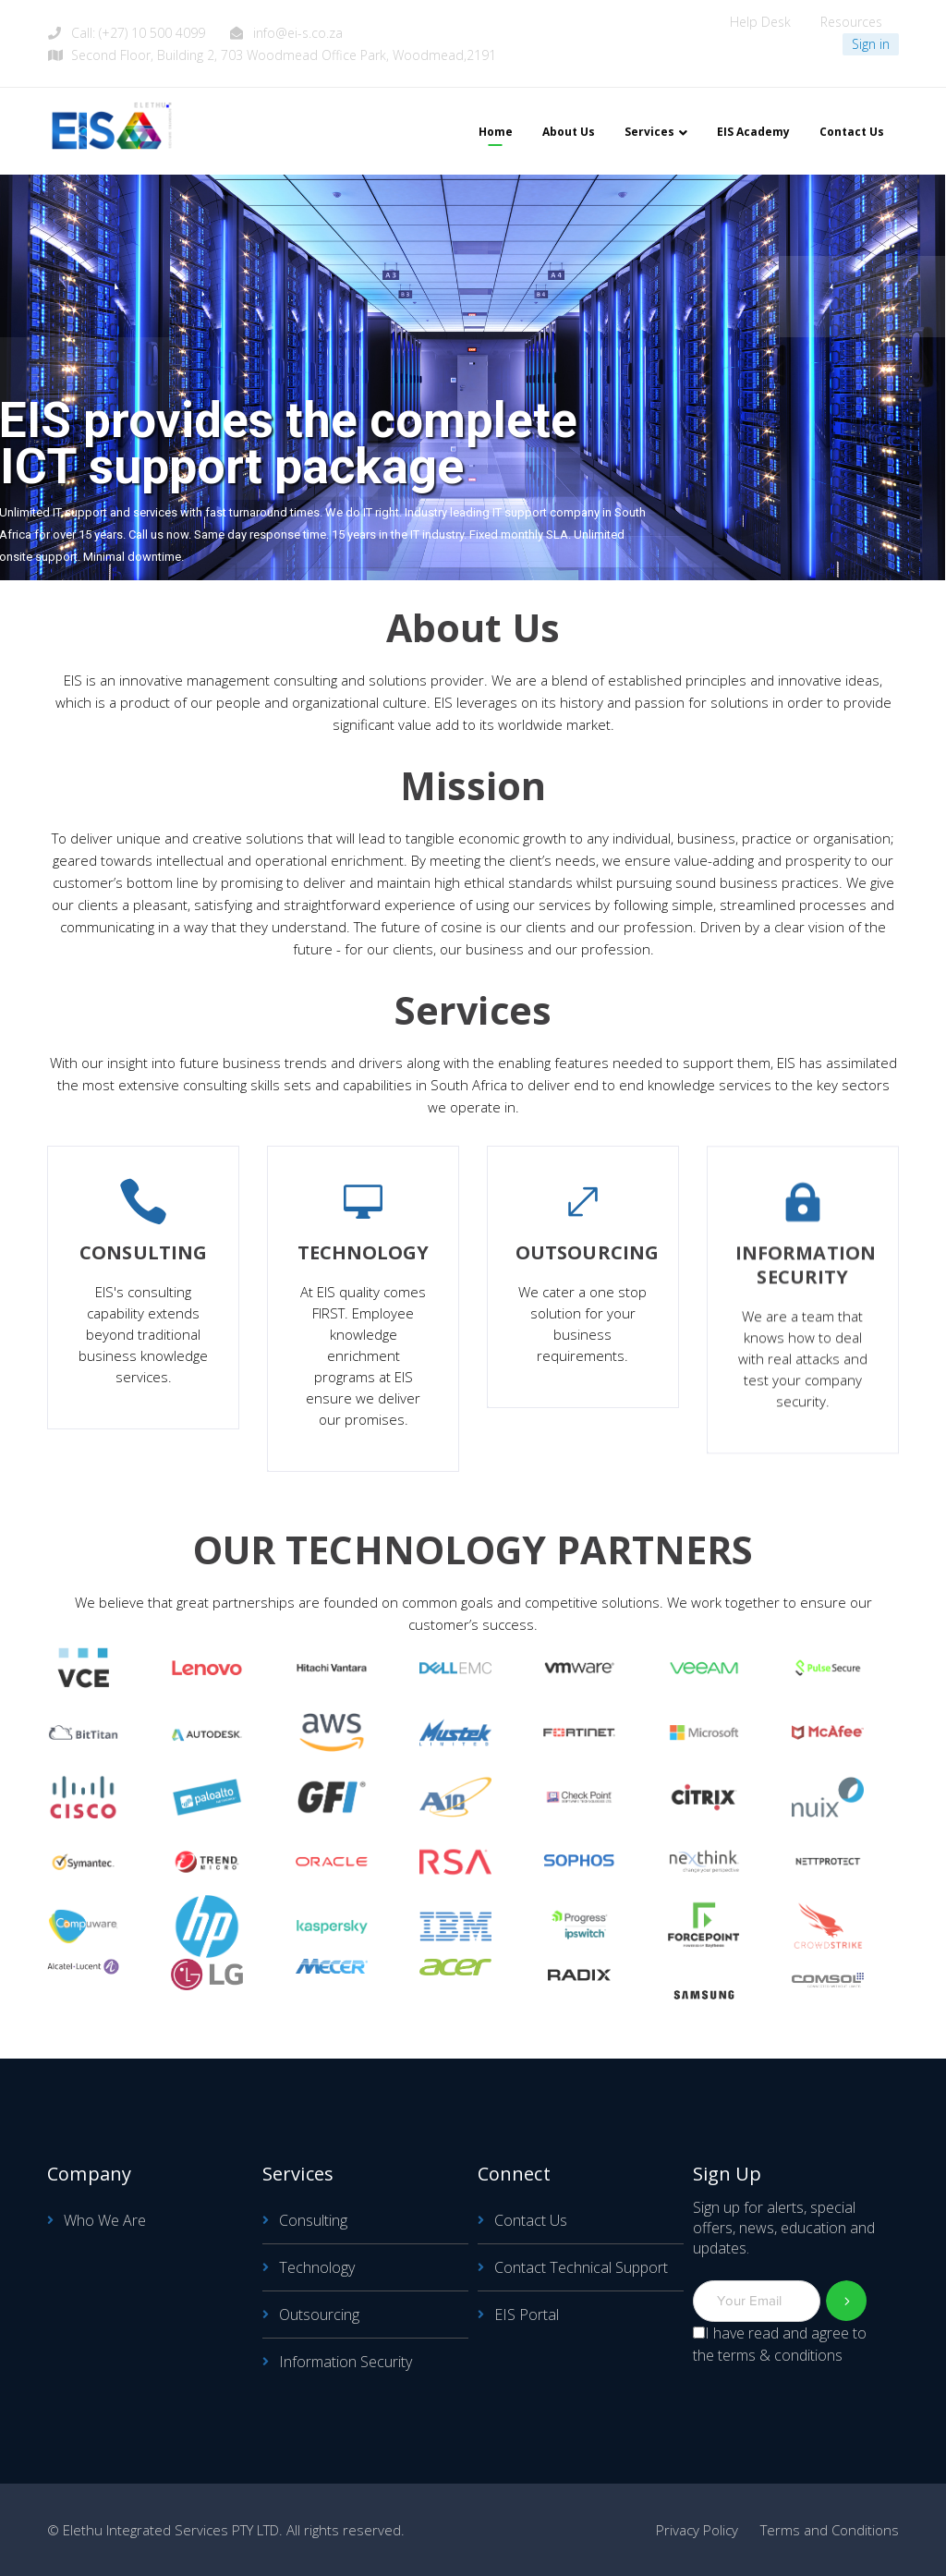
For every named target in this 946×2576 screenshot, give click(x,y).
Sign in (871, 44)
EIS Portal (526, 2314)
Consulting (313, 2220)
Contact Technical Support (581, 2267)
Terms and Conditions (829, 2530)
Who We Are (105, 2220)
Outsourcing (319, 2314)
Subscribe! (846, 2301)
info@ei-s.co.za (298, 33)
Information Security (345, 2361)
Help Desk (760, 21)
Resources (851, 21)
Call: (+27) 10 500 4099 (138, 33)
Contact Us (530, 2220)
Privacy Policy (697, 2530)
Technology (317, 2267)
